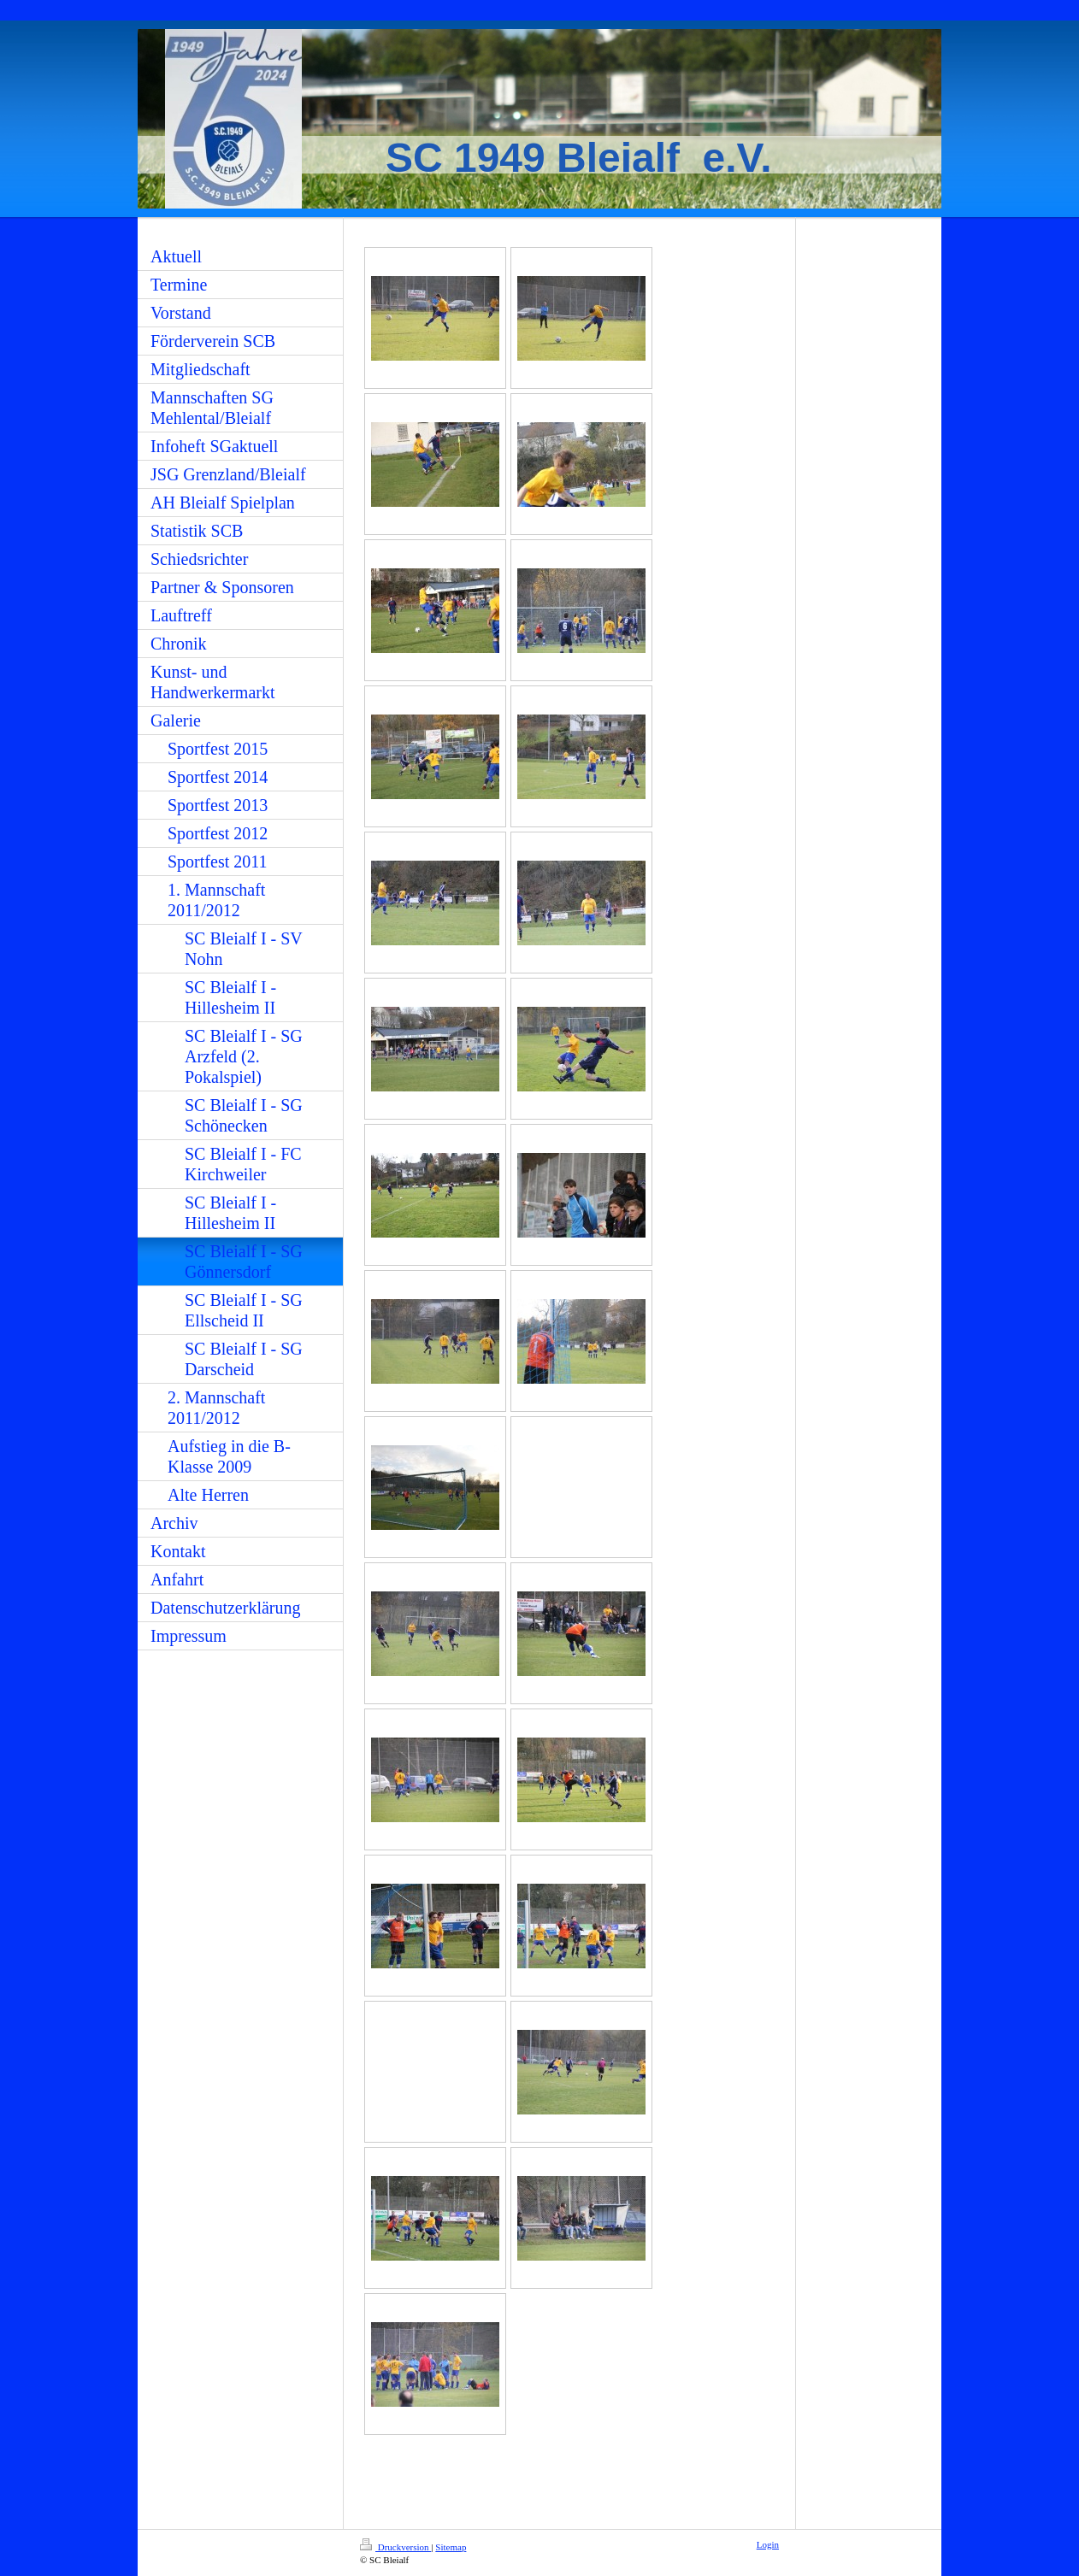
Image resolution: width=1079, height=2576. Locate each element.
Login (768, 2544)
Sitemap (450, 2547)
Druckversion (395, 2547)
